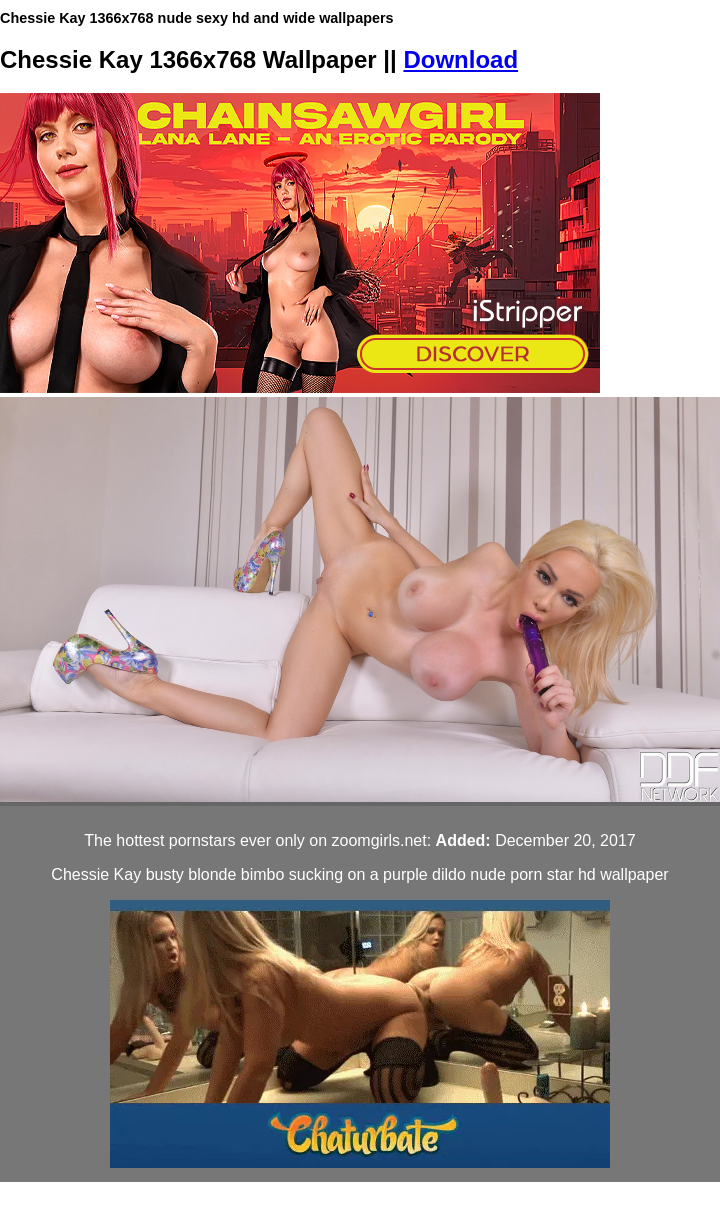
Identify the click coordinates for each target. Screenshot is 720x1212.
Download (460, 59)
